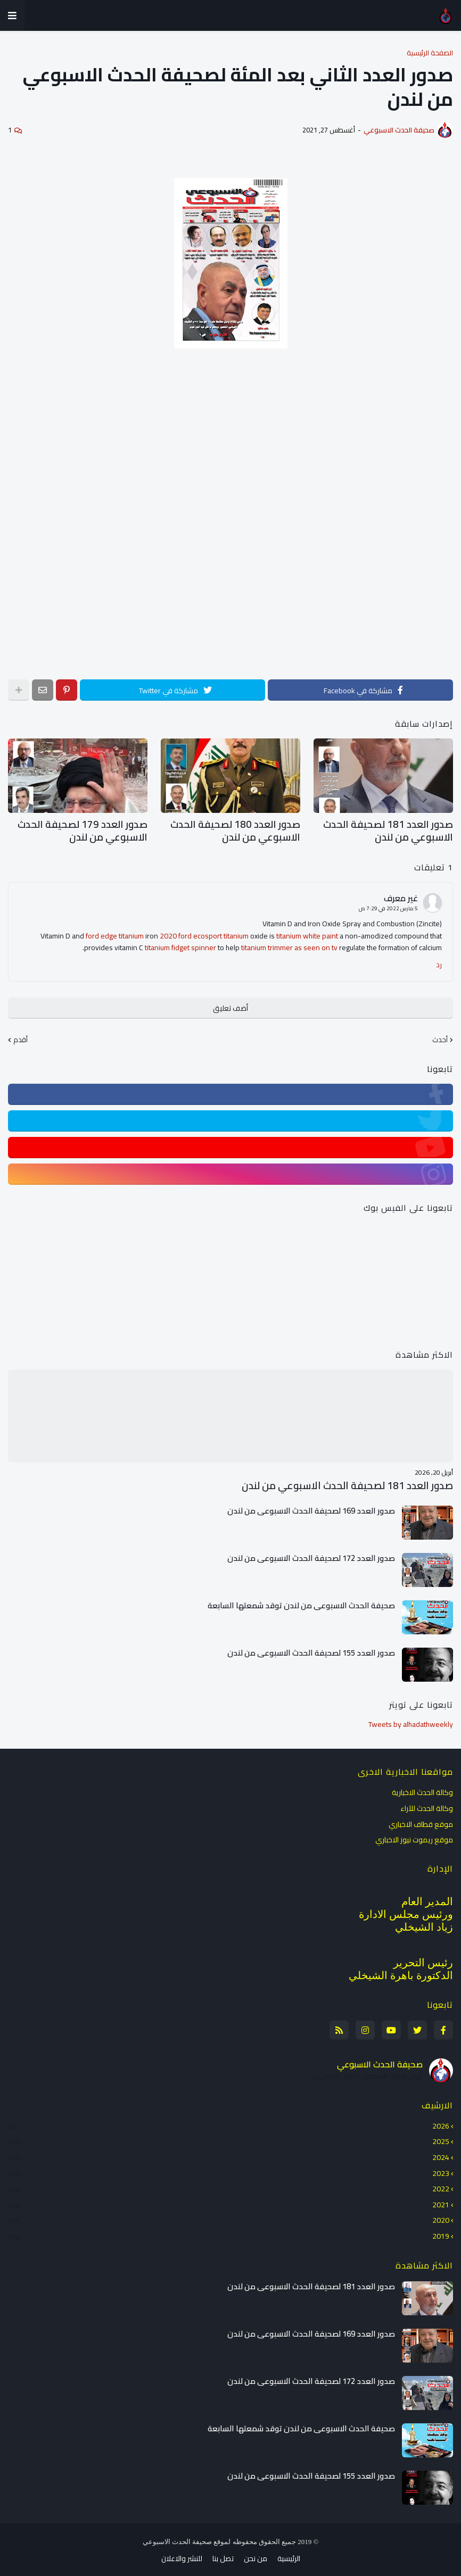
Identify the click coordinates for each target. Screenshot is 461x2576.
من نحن (255, 2554)
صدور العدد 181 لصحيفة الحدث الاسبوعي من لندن (397, 829)
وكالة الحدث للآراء (426, 1803)
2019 (228, 2230)
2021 (228, 2200)
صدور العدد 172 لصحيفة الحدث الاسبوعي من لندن (311, 1553)
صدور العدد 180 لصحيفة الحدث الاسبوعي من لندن (245, 829)
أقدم (20, 1036)
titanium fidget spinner (180, 944)
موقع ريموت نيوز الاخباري (414, 1835)
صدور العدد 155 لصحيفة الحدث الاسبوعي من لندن (311, 1648)
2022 (228, 2184)
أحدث (440, 1036)
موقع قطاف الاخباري (421, 1819)
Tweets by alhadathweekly (410, 1719)
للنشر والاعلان (181, 2554)
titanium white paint (307, 931)
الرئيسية (288, 2554)
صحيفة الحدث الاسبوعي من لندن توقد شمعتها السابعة (301, 1601)
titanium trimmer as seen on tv (289, 944)
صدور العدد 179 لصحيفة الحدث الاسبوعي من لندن (92, 829)
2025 (228, 2137)
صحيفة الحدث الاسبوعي (380, 2059)
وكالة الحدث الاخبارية (422, 1789)
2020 (228, 2216)
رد (439, 961)
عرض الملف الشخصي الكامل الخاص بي (367, 2072)
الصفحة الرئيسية (430, 52)
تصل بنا (223, 2554)
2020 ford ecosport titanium (204, 931)
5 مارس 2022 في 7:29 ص (388, 905)
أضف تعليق (230, 1004)
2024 (228, 2152)
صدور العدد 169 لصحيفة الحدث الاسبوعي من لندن (311, 1506)
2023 (228, 2168)
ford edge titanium (115, 931)
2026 (228, 2122)
